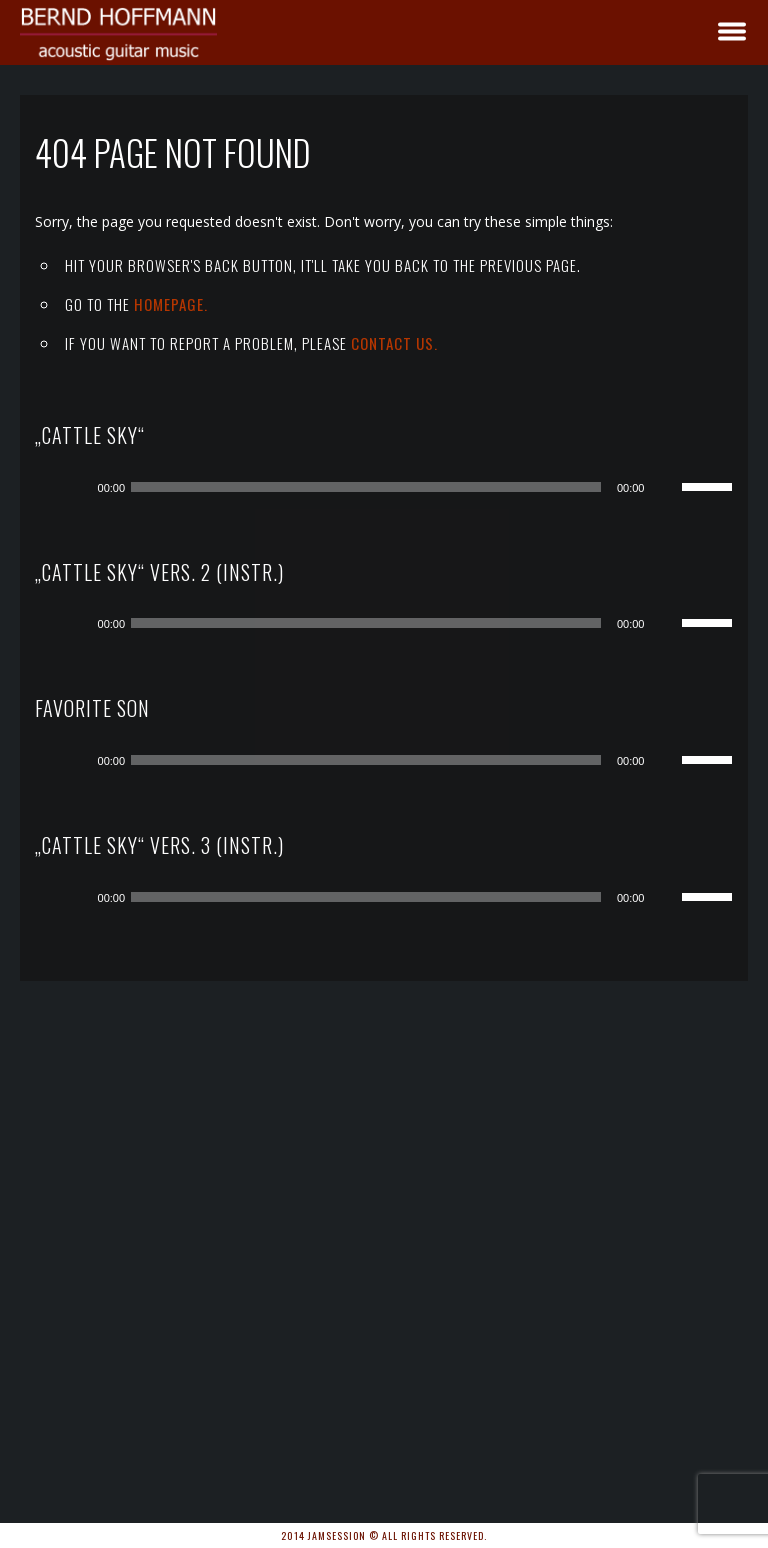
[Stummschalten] (666, 487)
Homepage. (171, 304)
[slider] (366, 487)
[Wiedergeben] (76, 487)
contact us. (394, 343)
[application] (399, 487)
